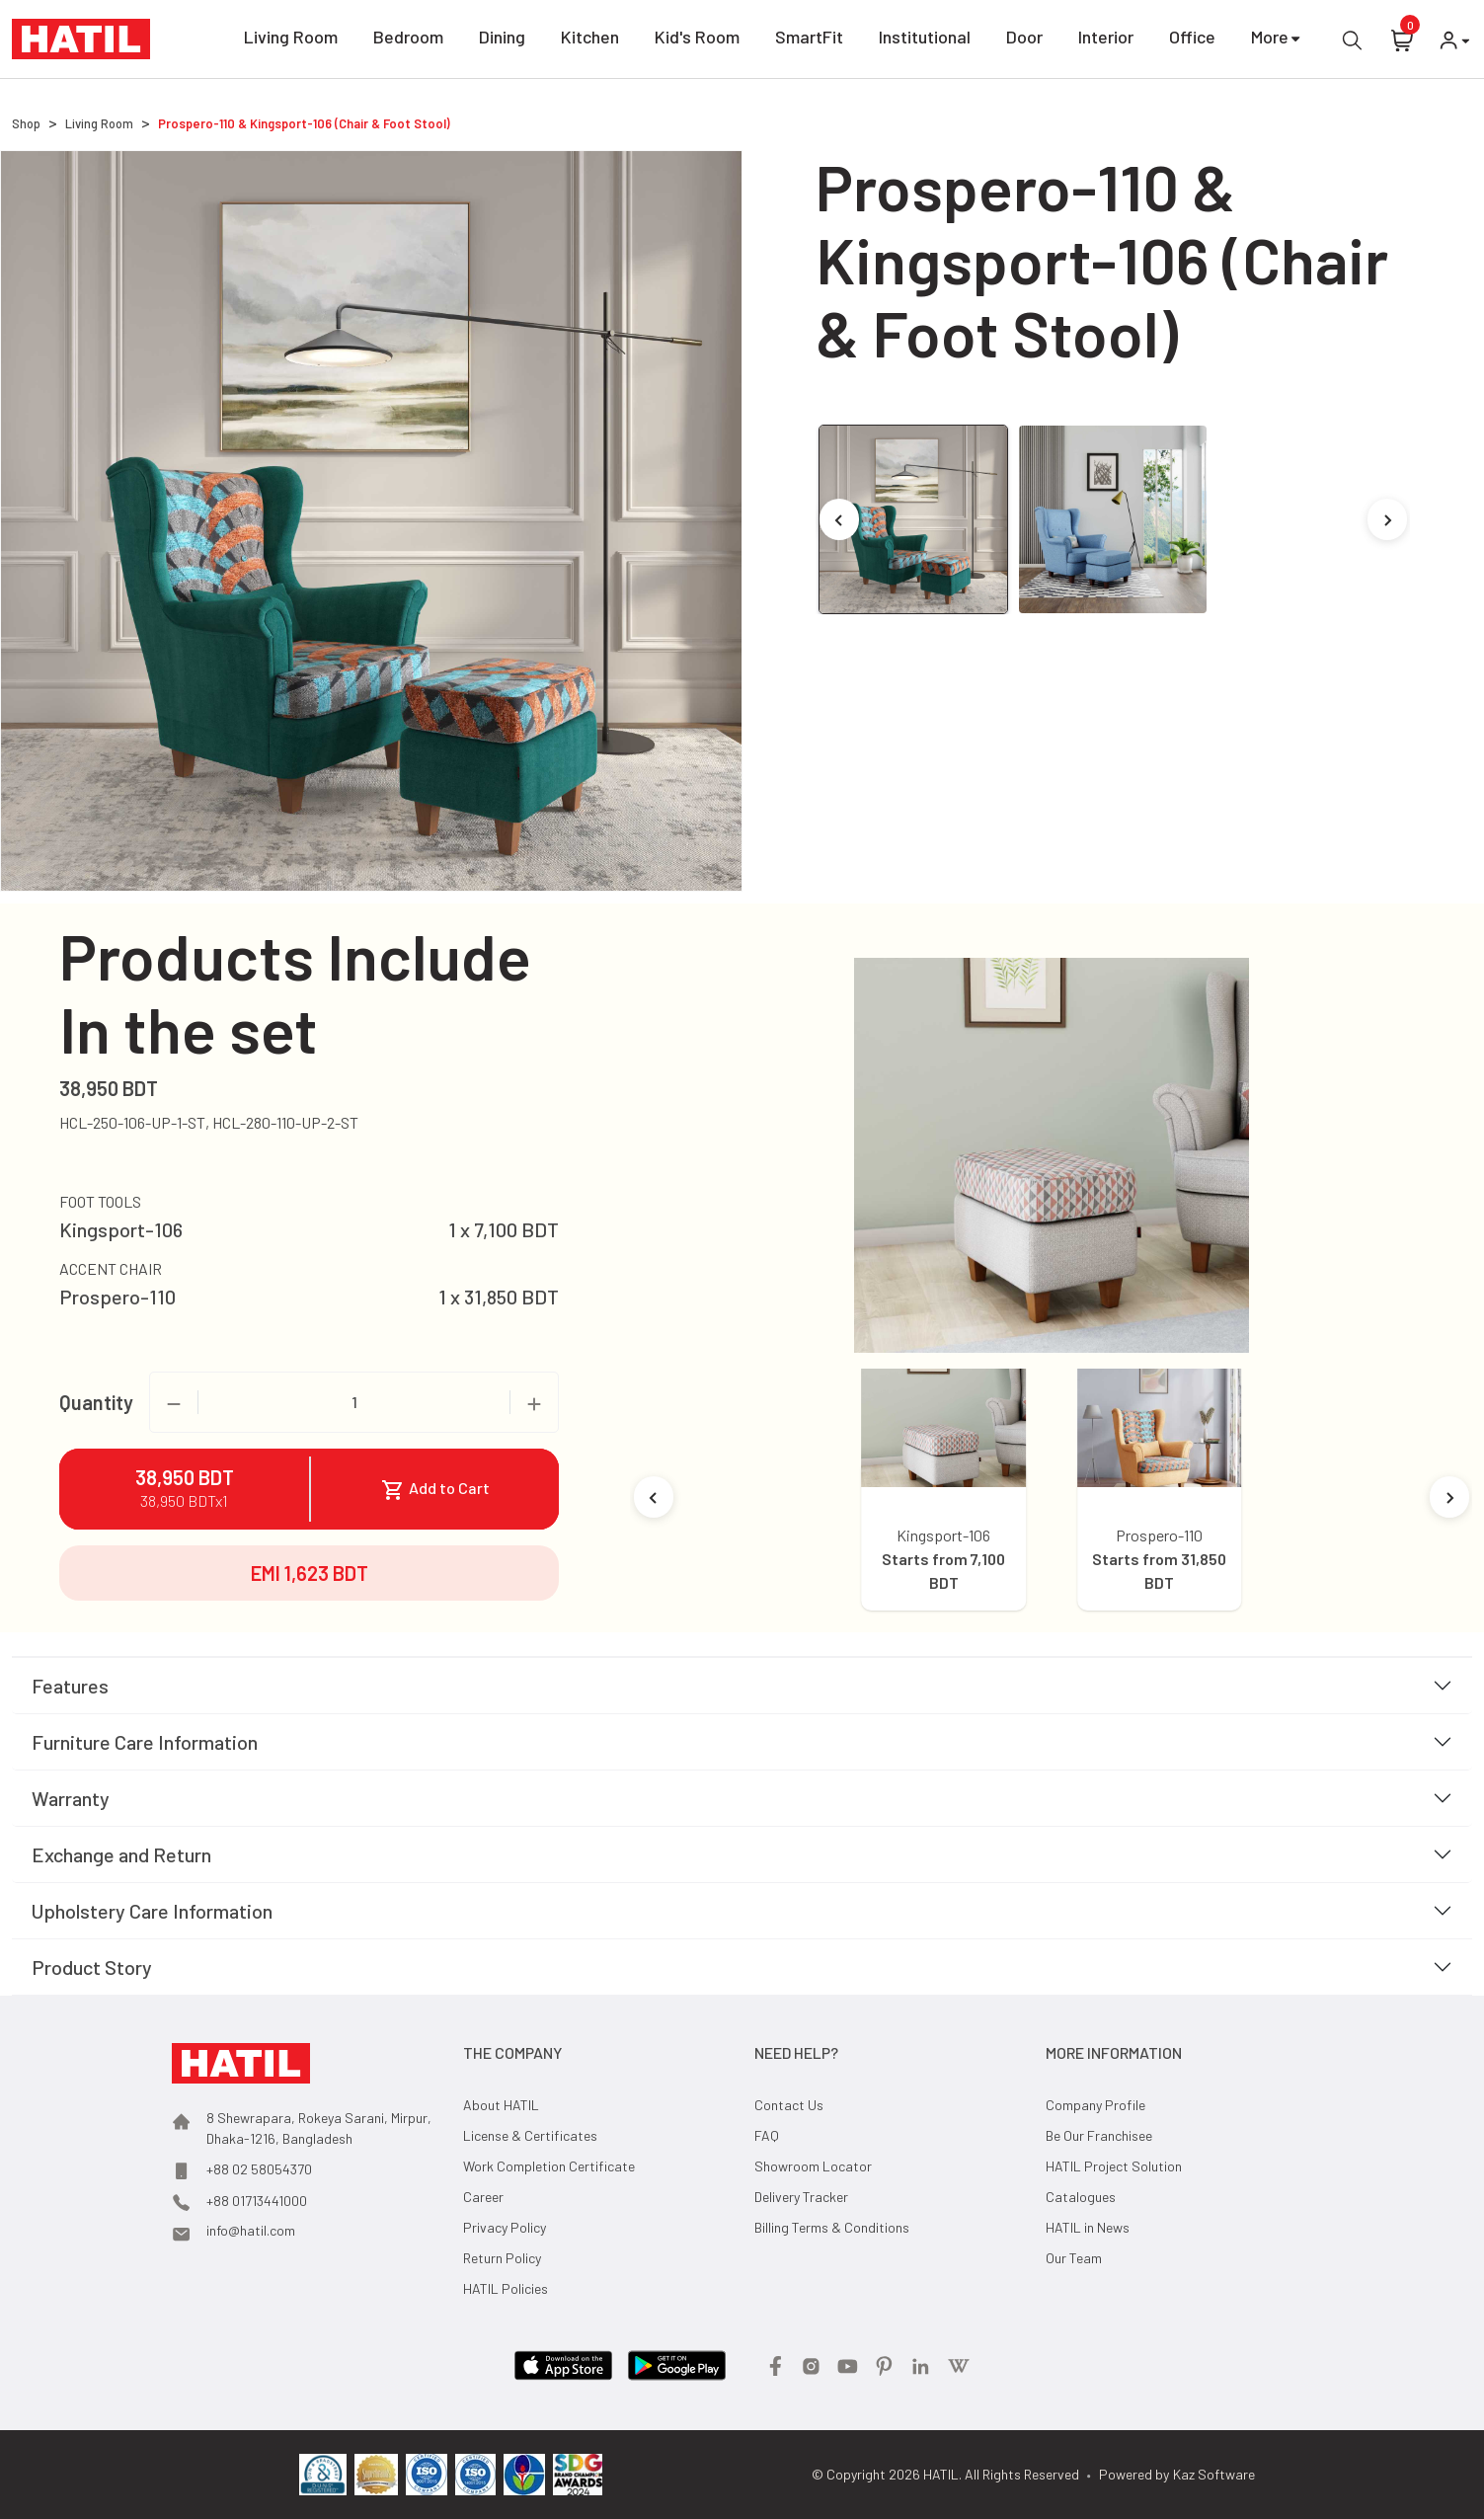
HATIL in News (1088, 2227)
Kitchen (590, 40)
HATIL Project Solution (1114, 2166)
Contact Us (788, 2104)
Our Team (1074, 2257)
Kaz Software (1214, 2474)
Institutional (925, 40)
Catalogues (1081, 2196)
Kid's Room (697, 40)
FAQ (766, 2135)
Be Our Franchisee (1099, 2135)
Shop (26, 123)
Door (1024, 40)
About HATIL (501, 2104)
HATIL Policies (505, 2288)
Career (483, 2196)
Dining (502, 40)
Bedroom (408, 40)
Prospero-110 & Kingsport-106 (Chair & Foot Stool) (304, 123)
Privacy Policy (504, 2227)
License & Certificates (530, 2135)
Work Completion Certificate (549, 2166)
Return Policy (502, 2257)
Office (1192, 40)
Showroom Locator (813, 2166)
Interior (1105, 40)
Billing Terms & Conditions (831, 2227)
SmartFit (809, 40)
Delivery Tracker (801, 2196)
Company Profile (1095, 2104)
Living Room (291, 40)
